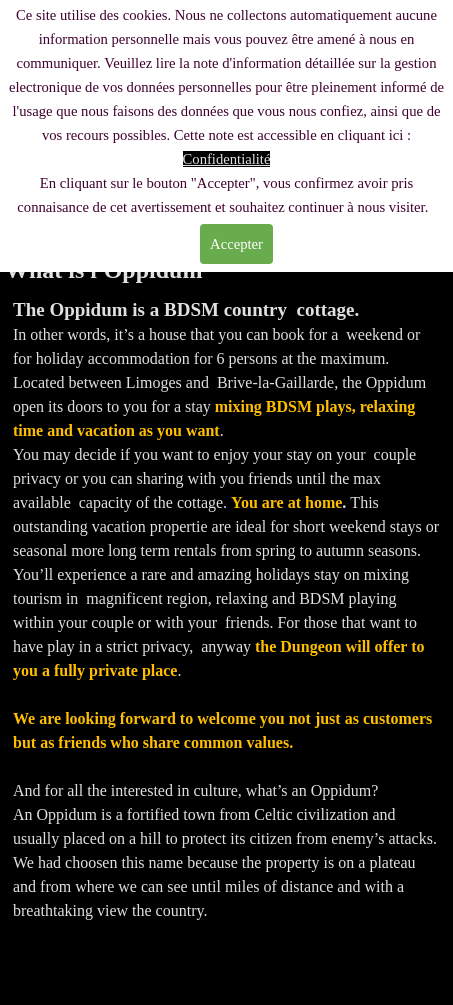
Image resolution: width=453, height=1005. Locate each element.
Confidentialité (227, 159)
